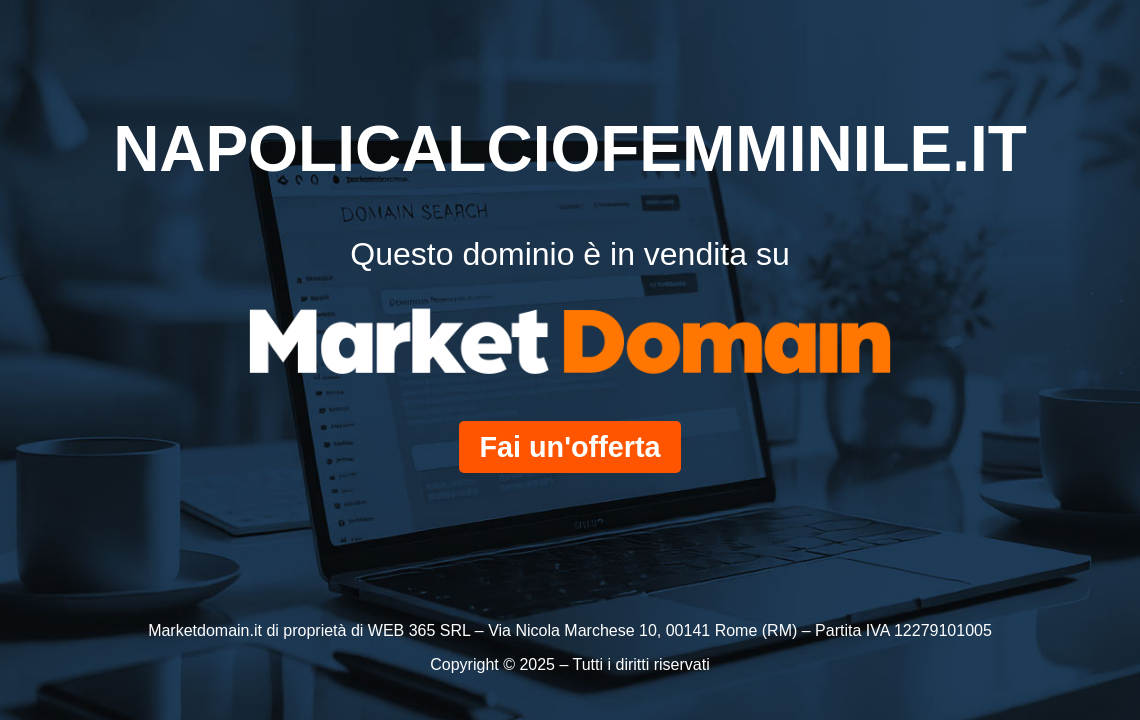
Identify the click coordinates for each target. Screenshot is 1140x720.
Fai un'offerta (569, 447)
